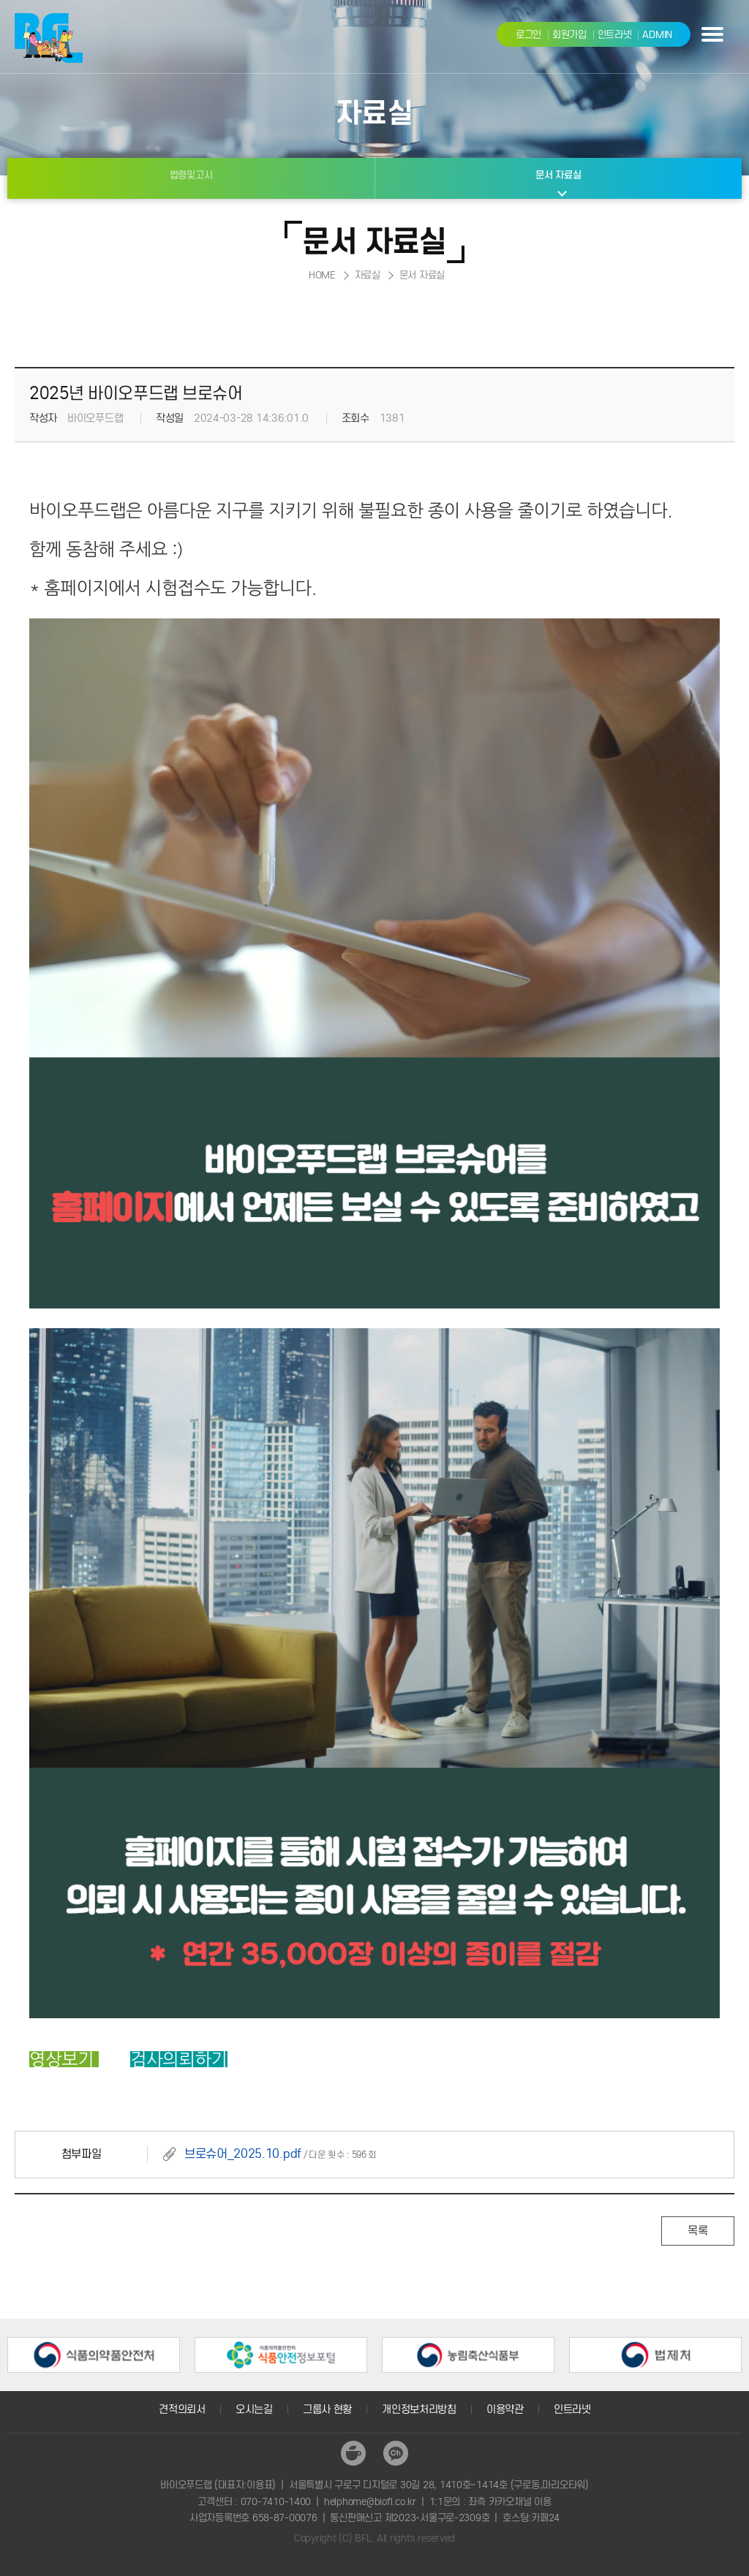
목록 (697, 2231)
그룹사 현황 (327, 2409)
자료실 (367, 275)
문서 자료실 (558, 175)
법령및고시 (191, 175)
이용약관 (505, 2409)
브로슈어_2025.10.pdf (242, 2154)
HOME (322, 275)
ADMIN (657, 35)
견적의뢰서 (182, 2409)
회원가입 (569, 35)
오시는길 (254, 2409)
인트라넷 (615, 35)
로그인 (528, 35)
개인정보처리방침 (419, 2409)
